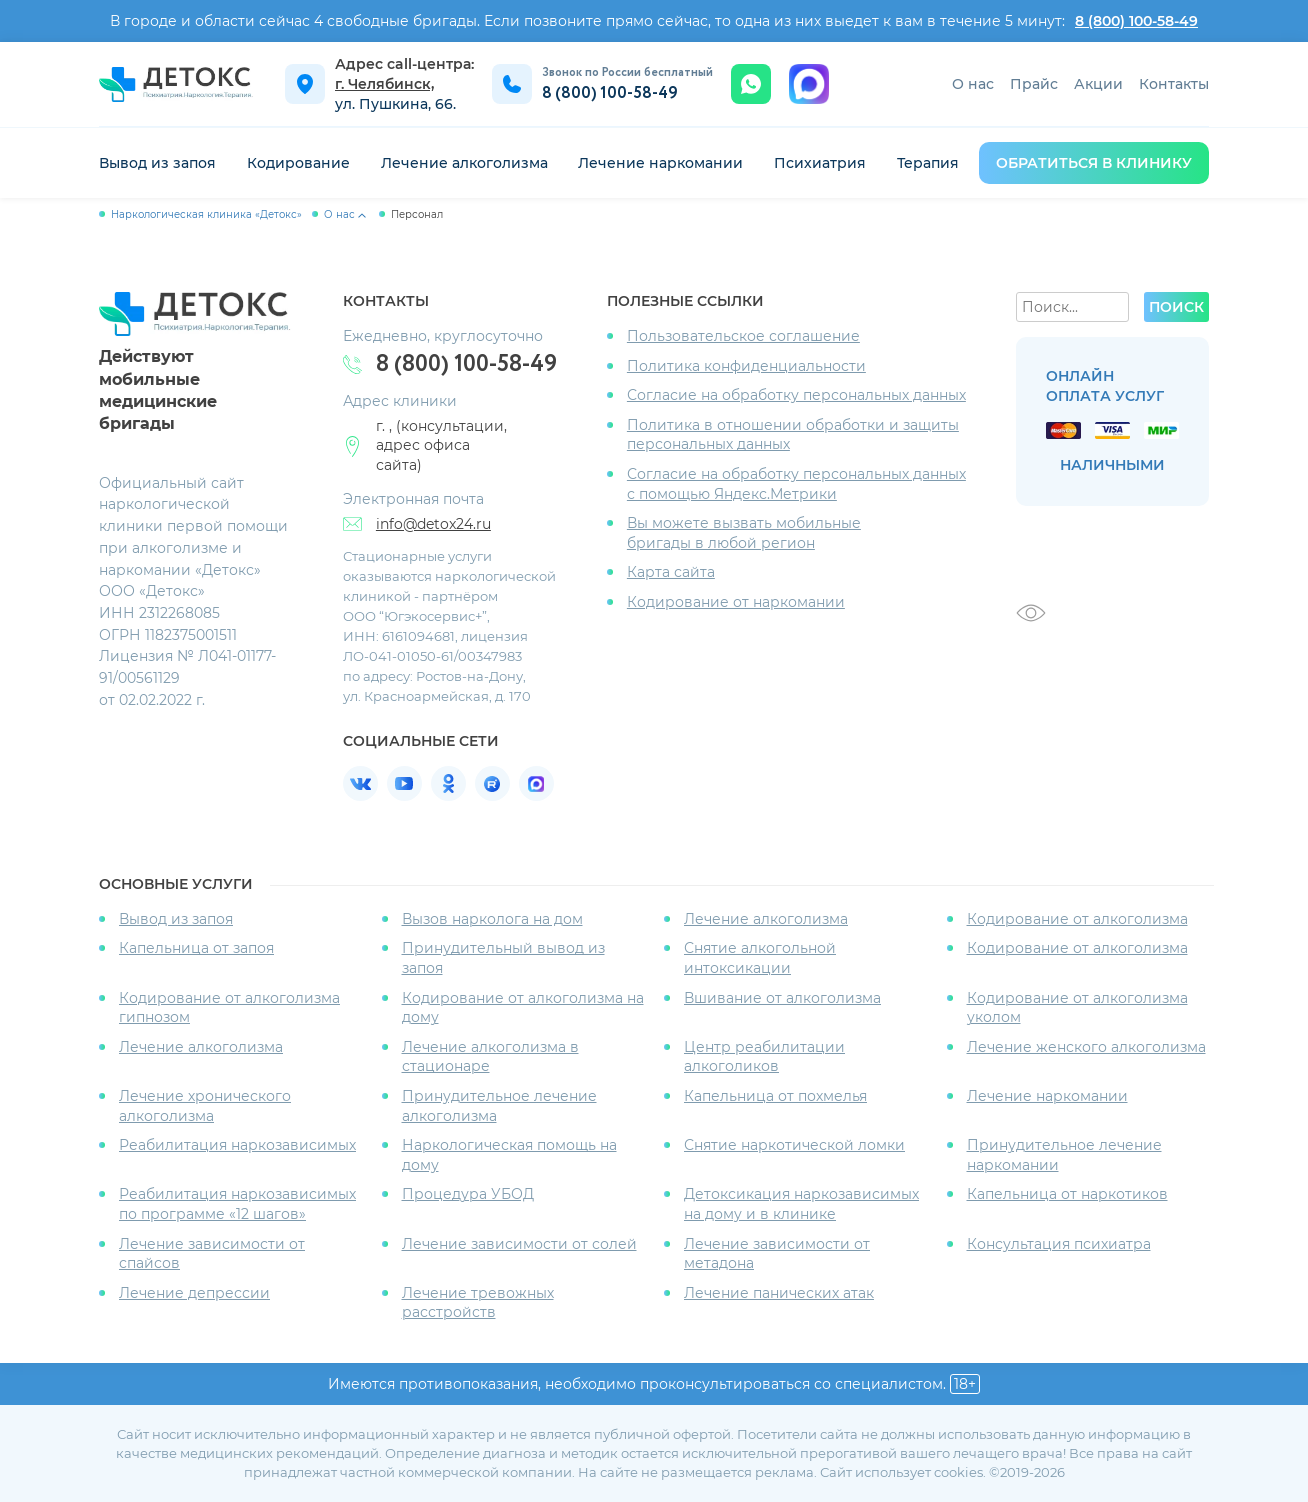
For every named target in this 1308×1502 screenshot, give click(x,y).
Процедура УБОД (468, 1194)
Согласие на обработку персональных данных (796, 395)
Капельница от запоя (196, 948)
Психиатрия (820, 163)
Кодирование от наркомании (736, 602)
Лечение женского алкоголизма (1086, 1047)
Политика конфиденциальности (746, 366)
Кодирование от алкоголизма (1077, 919)
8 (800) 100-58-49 (1136, 21)
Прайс (1034, 84)
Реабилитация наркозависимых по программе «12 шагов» (237, 1204)
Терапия (928, 163)
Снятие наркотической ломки (794, 1145)
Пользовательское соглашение (743, 336)
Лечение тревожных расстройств (478, 1303)
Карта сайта (671, 572)
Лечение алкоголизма (464, 163)
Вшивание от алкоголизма (782, 998)
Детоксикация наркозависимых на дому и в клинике (801, 1204)
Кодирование (298, 163)
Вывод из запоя (157, 163)
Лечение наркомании (660, 163)
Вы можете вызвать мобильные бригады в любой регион (744, 533)
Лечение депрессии (194, 1293)
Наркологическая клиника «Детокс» (206, 214)
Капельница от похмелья (775, 1096)
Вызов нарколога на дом (492, 919)
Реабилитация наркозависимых (237, 1145)
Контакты (1174, 84)
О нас (973, 84)
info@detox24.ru (433, 524)
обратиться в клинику (1094, 163)
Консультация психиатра (1059, 1244)
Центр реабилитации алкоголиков (764, 1057)
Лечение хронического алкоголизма (205, 1106)
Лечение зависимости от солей (519, 1244)
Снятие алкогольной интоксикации (760, 958)
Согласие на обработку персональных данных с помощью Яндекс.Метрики (796, 484)
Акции (1098, 84)
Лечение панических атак (779, 1293)
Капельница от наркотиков (1067, 1194)
